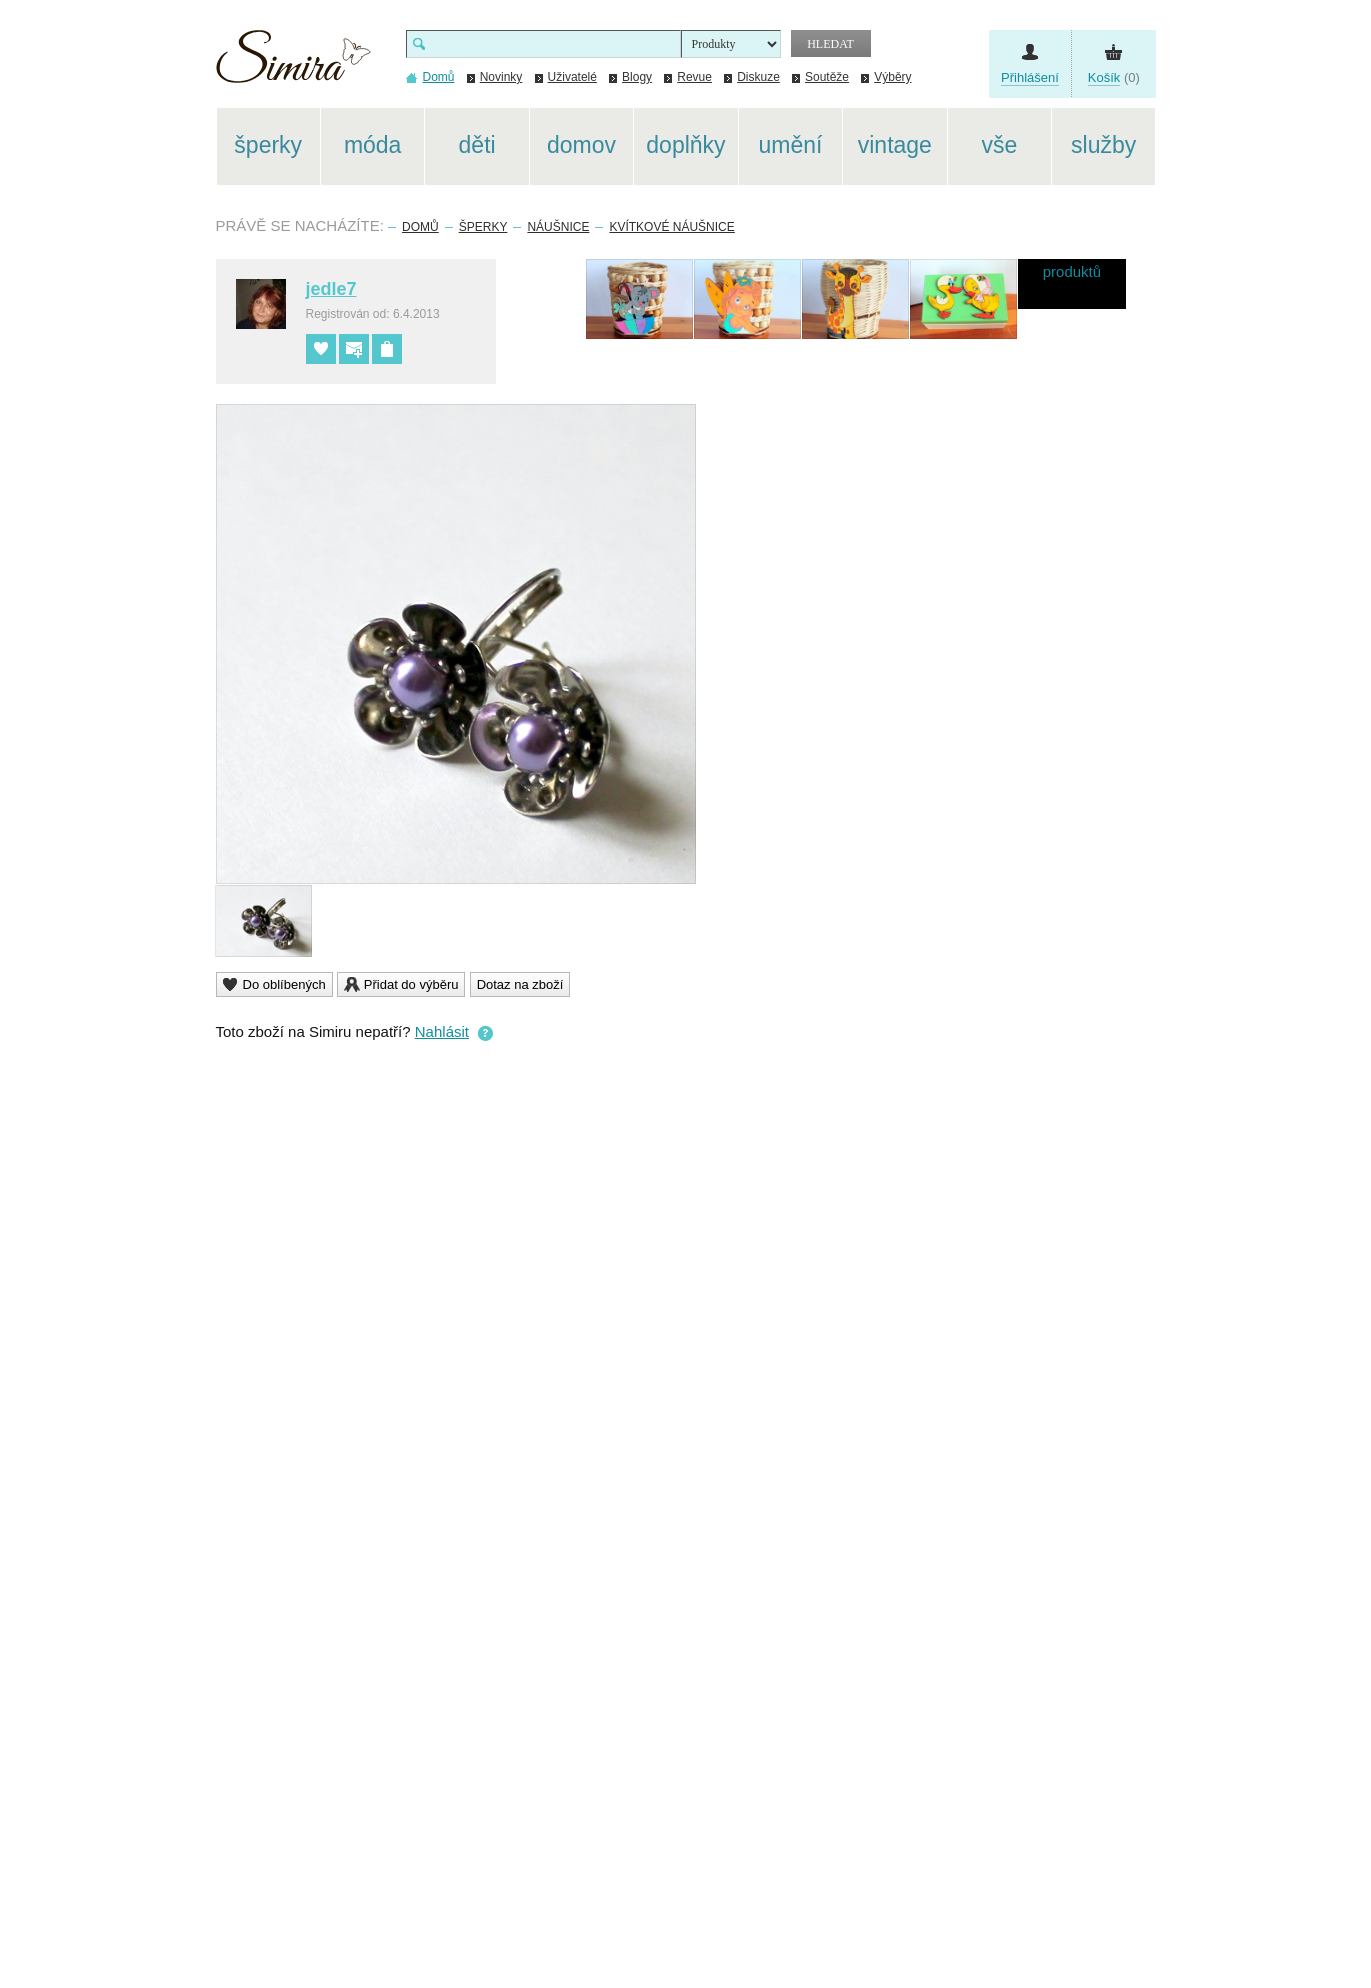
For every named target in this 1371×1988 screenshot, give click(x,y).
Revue (694, 77)
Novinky (501, 77)
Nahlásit (442, 1031)
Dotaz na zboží (520, 984)
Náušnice (558, 227)
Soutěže (827, 77)
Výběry (892, 77)
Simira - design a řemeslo (293, 63)
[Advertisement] (1251, 408)
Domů (420, 227)
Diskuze (758, 77)
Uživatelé (572, 77)
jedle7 (331, 289)
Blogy (637, 77)
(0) (1114, 78)
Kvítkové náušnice (671, 227)
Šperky (483, 227)
